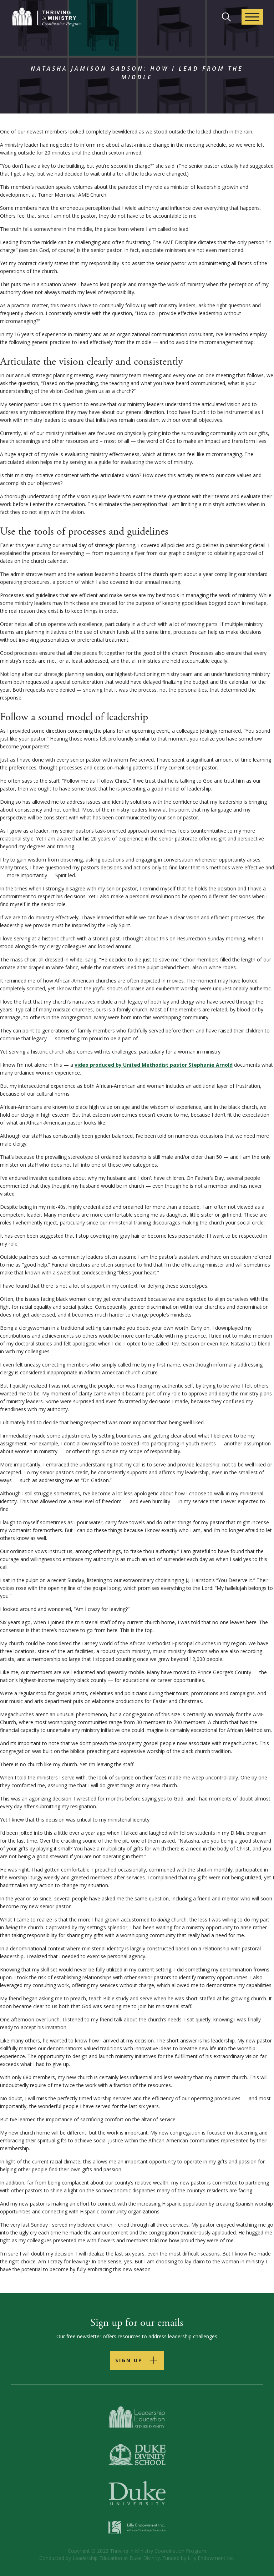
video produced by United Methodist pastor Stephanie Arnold (154, 1064)
